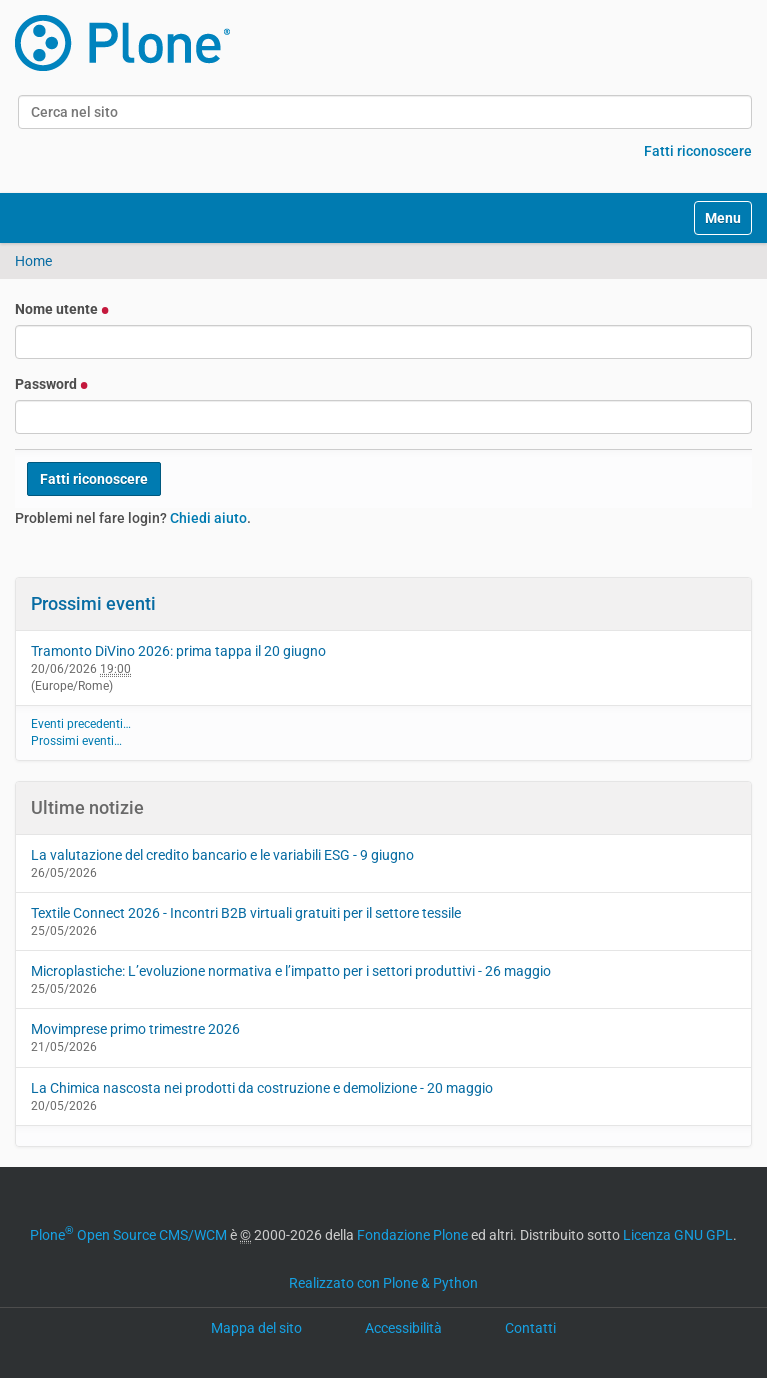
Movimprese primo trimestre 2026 (135, 1029)
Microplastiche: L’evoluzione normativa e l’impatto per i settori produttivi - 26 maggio (291, 971)
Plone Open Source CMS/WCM (128, 1235)
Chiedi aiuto (208, 518)
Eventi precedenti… (81, 724)
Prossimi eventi (93, 603)
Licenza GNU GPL (678, 1235)
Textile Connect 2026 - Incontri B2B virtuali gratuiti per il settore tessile (246, 913)
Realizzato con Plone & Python (383, 1283)
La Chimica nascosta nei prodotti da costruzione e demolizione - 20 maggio (262, 1088)
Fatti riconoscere (698, 151)
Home (33, 261)
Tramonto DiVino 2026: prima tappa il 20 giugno (178, 651)
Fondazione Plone (412, 1235)
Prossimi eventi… (76, 741)
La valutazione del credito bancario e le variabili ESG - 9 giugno (222, 855)
